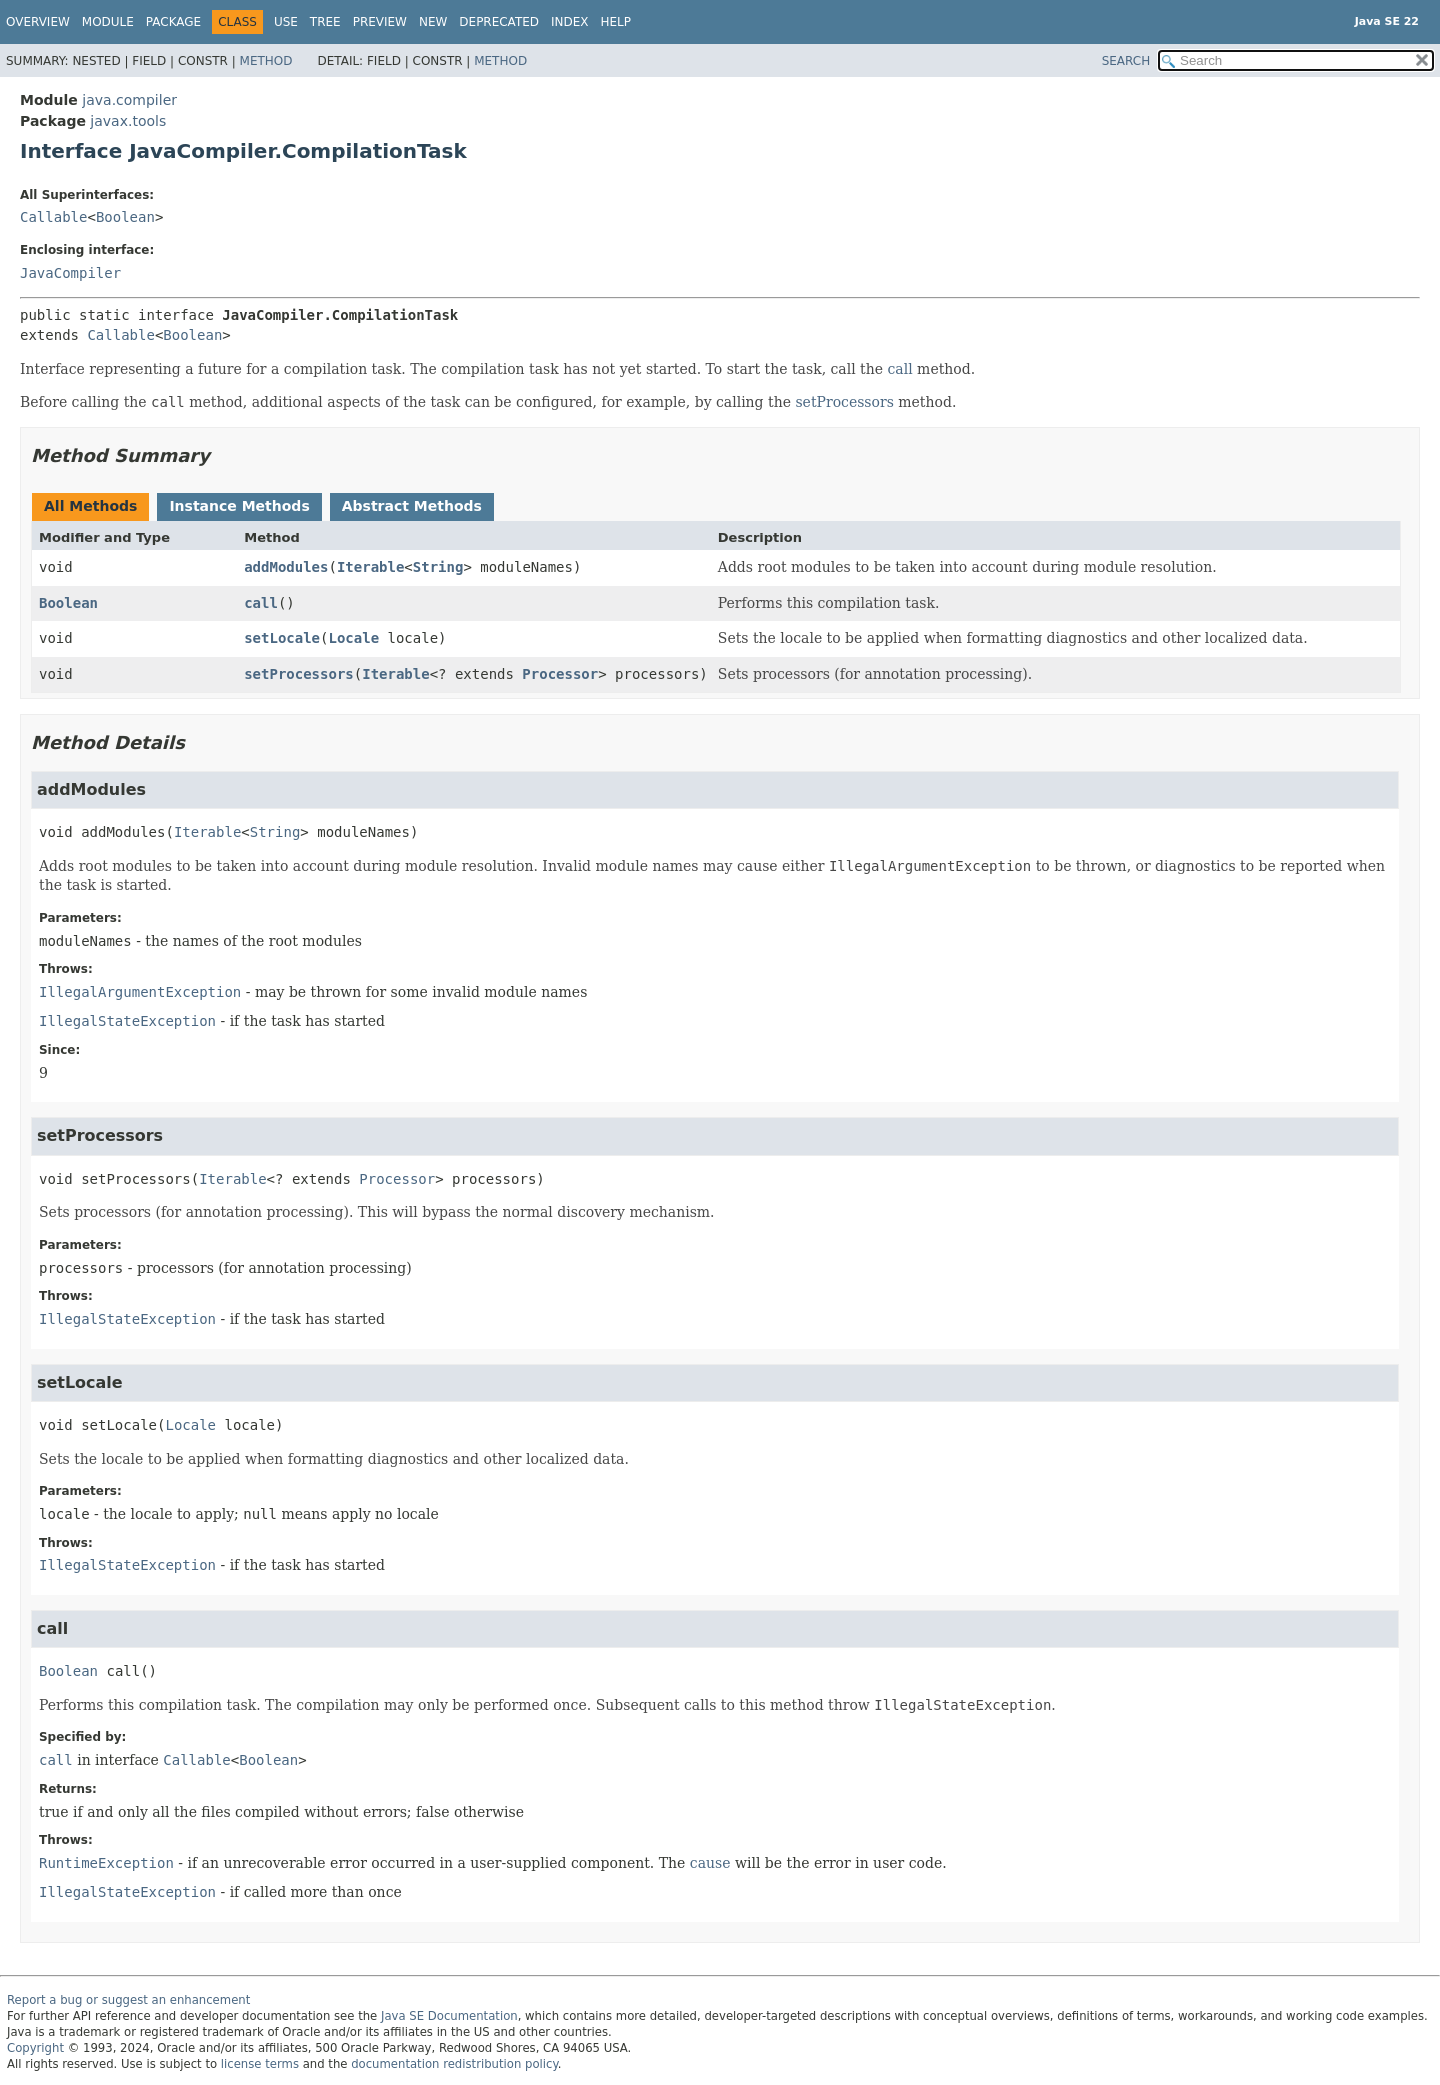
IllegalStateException (127, 1021)
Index (570, 22)
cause (710, 1863)
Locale (353, 638)
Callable (53, 217)
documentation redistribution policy (454, 2064)
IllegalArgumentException (140, 992)
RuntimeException (106, 1863)
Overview (38, 22)
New (433, 22)
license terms (260, 2064)
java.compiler (129, 100)
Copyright (35, 2048)
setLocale (282, 638)
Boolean (125, 217)
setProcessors (844, 402)
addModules (286, 567)
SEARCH (1126, 61)
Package (173, 22)
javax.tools (128, 121)
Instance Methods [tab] (239, 506)
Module (108, 22)
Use (286, 22)
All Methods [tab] (90, 506)
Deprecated (499, 22)
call (900, 369)
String (438, 567)
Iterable (370, 567)
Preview (380, 22)
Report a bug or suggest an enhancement (128, 2000)
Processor (560, 674)
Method (266, 61)
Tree (325, 22)
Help (616, 22)
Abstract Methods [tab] (412, 506)
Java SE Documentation (449, 2016)
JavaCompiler (70, 273)
